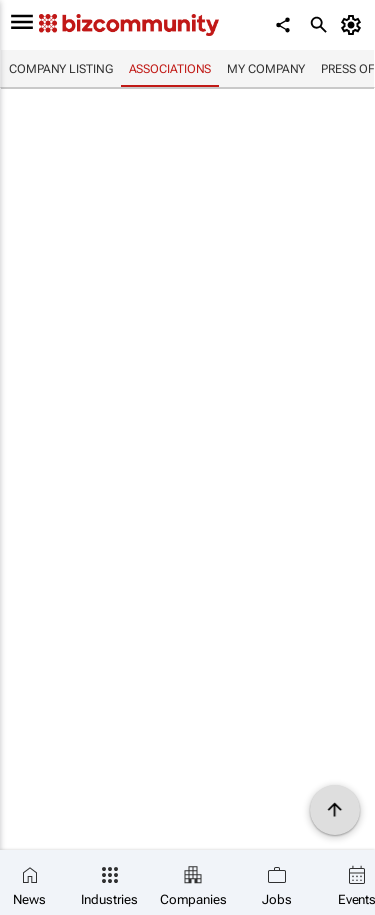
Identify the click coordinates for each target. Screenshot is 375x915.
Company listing (61, 69)
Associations (170, 69)
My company (266, 69)
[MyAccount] (354, 25)
